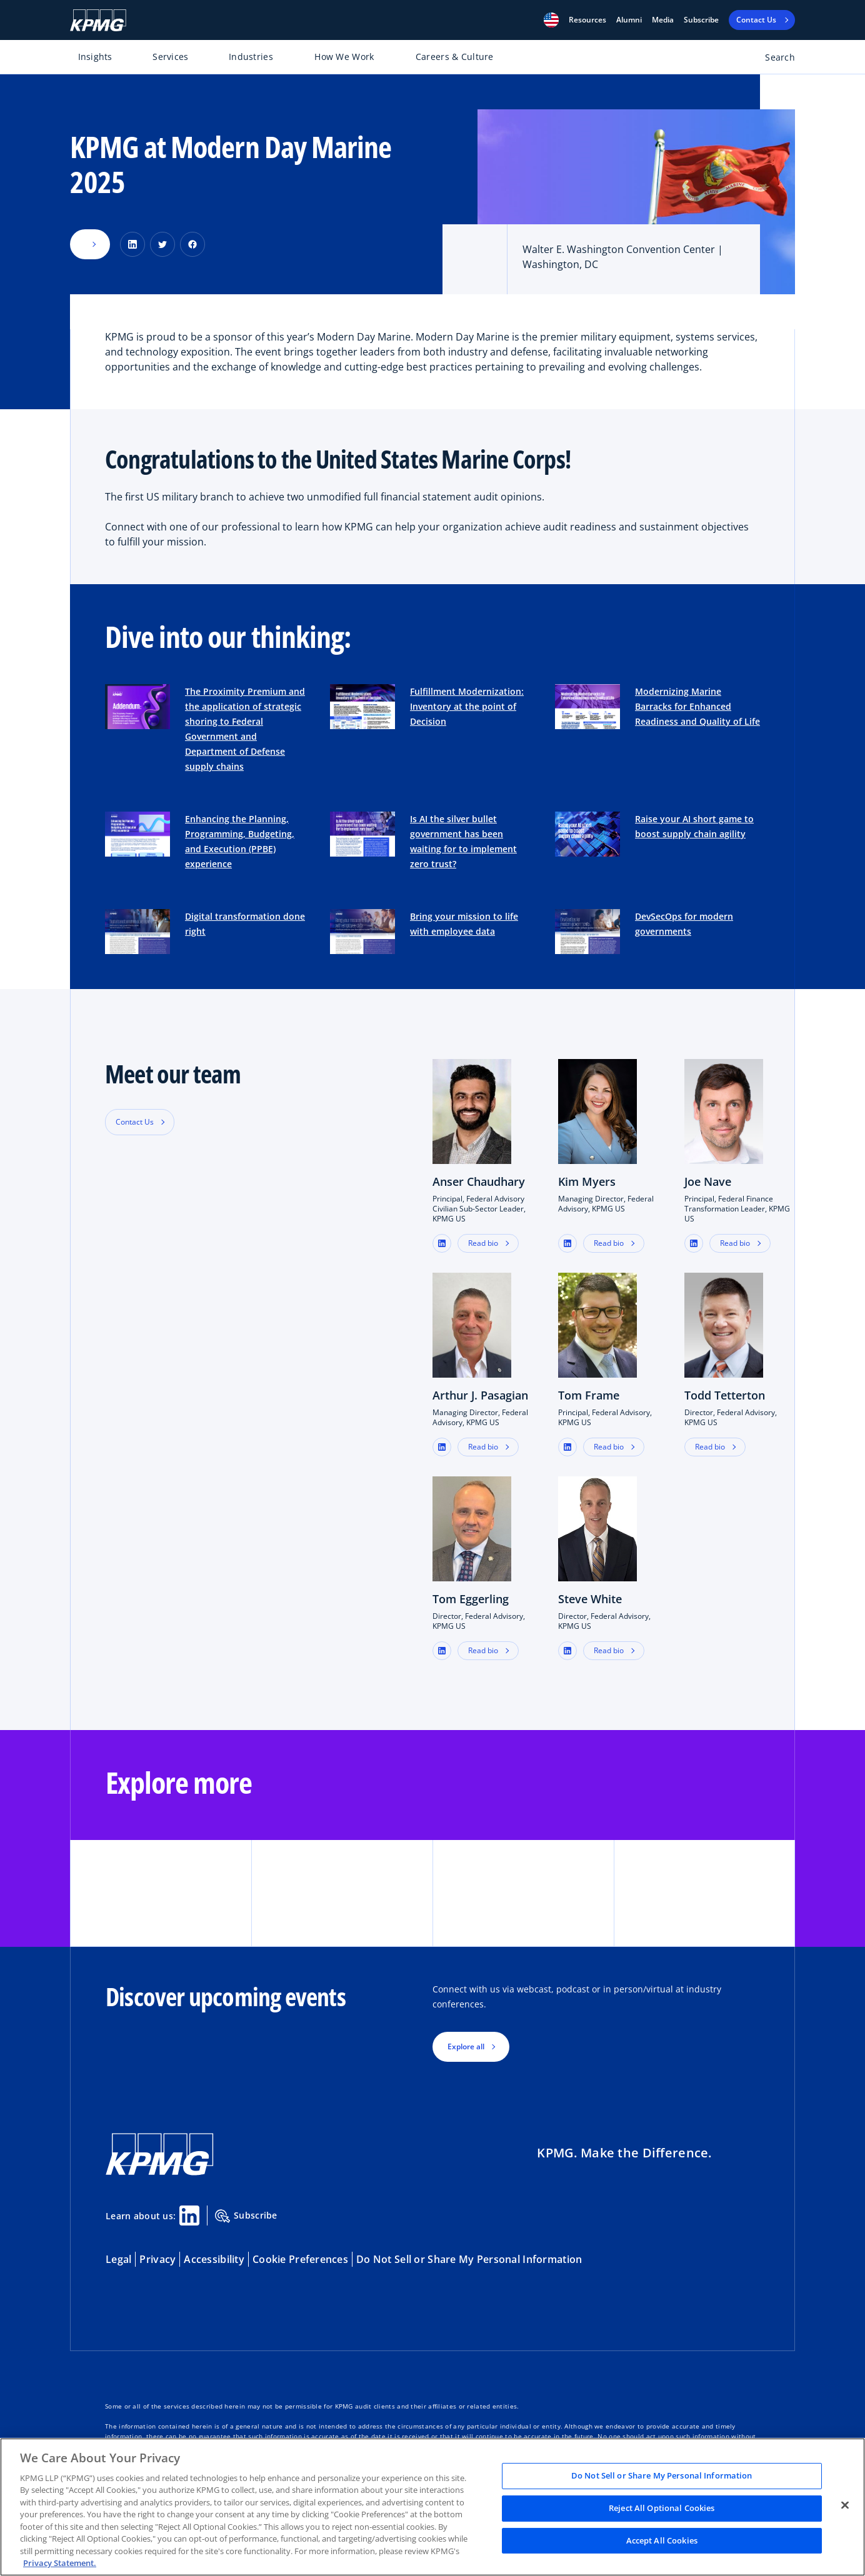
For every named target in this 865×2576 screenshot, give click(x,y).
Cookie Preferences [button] (300, 2259)
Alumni (629, 20)
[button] (551, 19)
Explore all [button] (466, 2046)
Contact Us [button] (135, 1121)
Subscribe (701, 20)
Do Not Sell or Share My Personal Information (469, 2259)
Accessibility (214, 2259)
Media (663, 20)
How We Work (344, 56)
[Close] (845, 2505)
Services (170, 56)
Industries (251, 56)
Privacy (157, 2259)
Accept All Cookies (662, 2540)
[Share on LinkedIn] (132, 244)
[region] (432, 2507)
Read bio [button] (483, 1243)
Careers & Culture (455, 56)
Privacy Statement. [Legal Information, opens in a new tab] (59, 2563)
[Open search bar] (773, 59)
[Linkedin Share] (189, 2215)
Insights (95, 56)
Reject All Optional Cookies (662, 2508)
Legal (118, 2259)
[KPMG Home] (98, 20)
